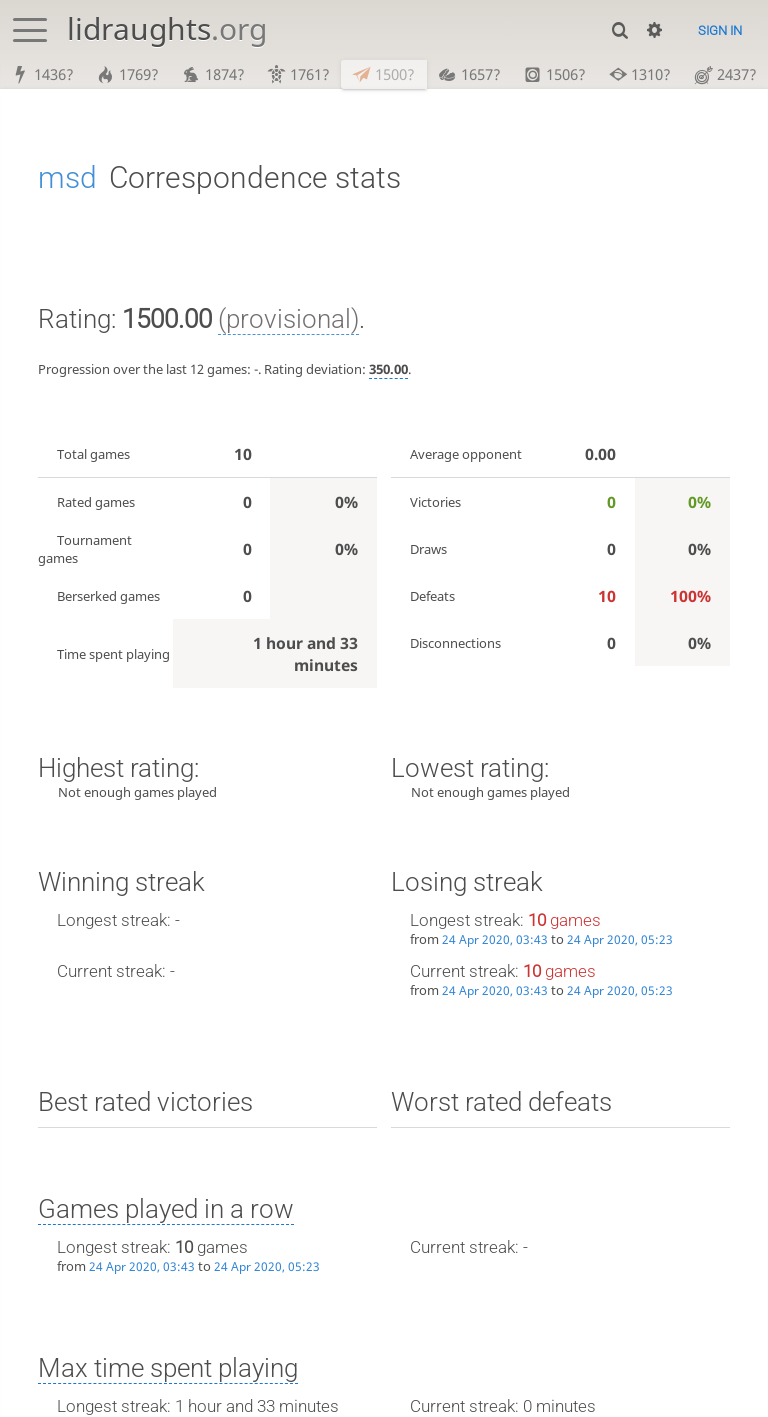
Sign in (720, 30)
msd (67, 178)
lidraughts (167, 28)
